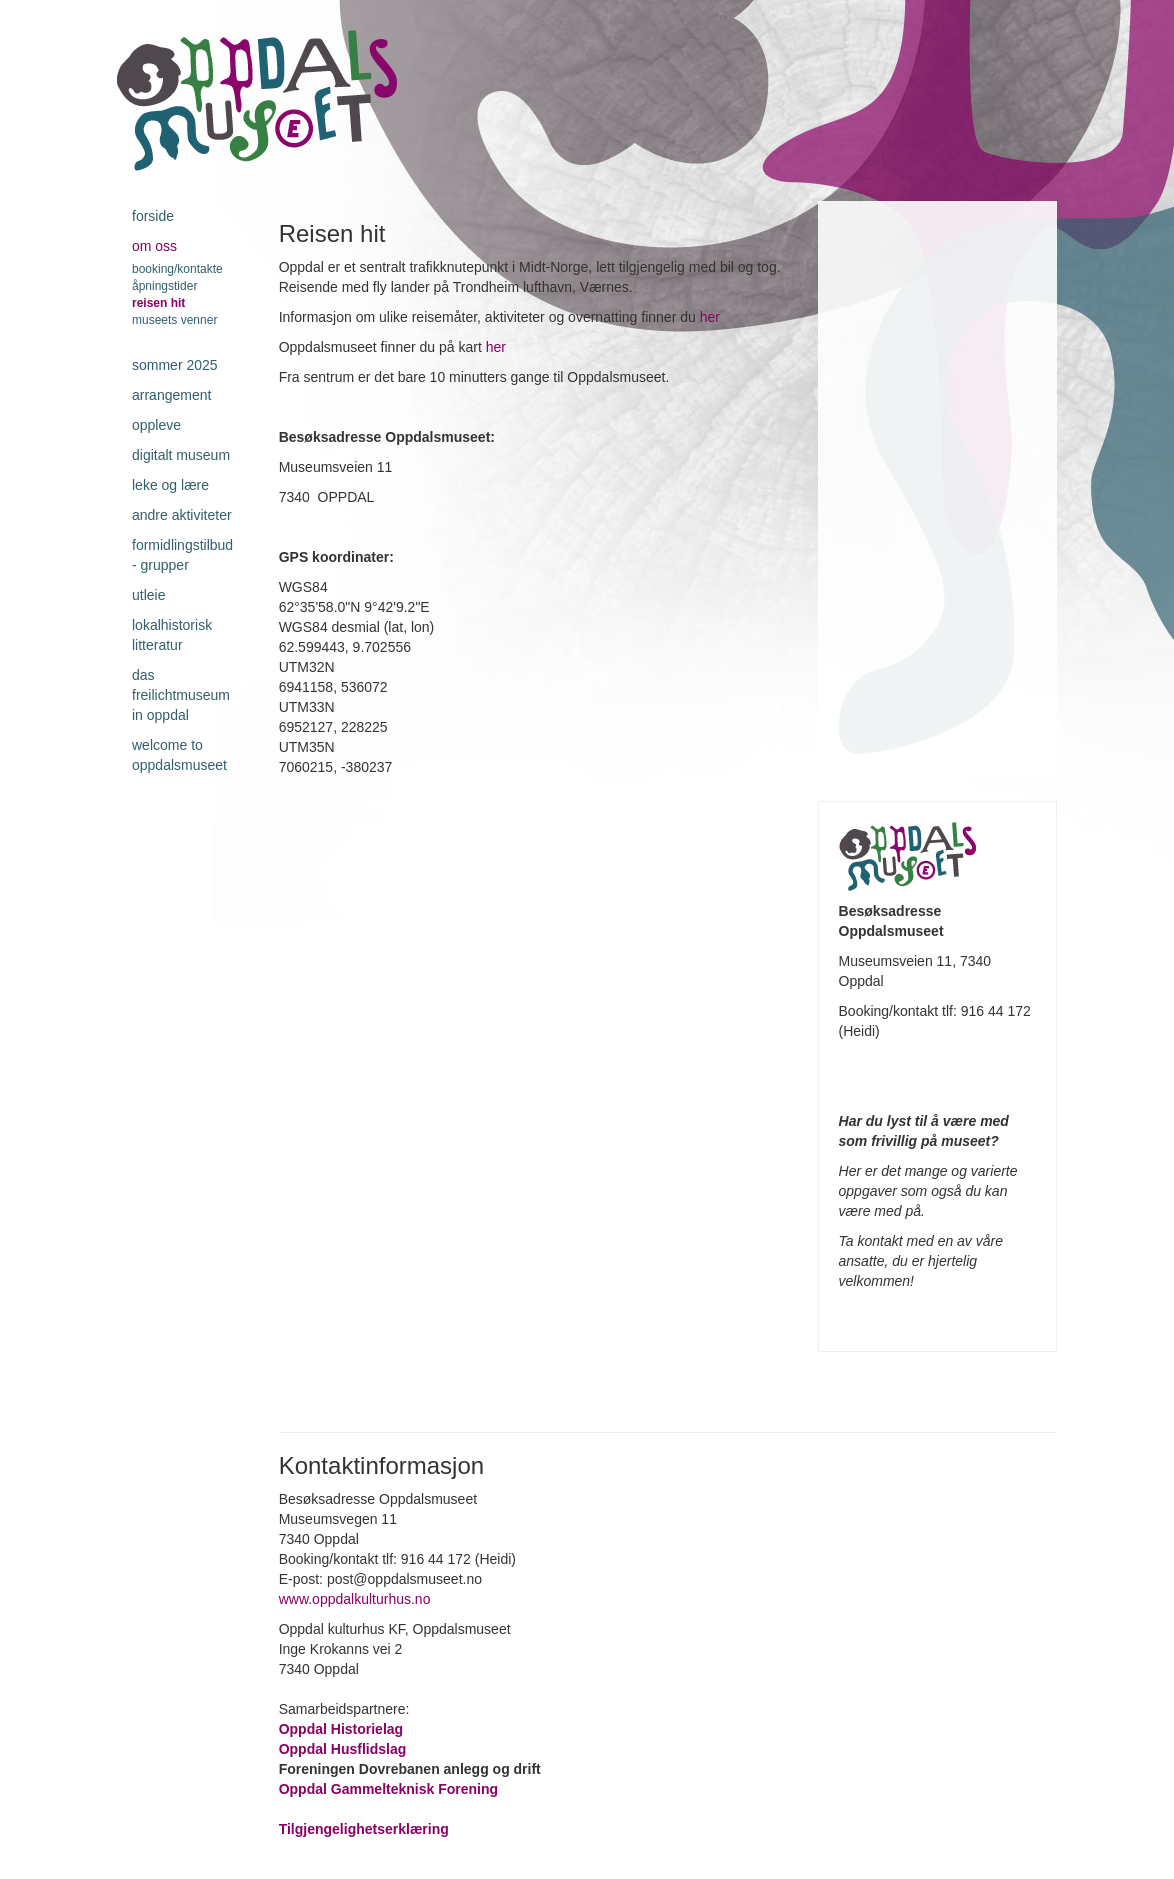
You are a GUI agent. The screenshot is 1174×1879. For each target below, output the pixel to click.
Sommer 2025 (175, 365)
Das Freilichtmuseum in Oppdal (181, 695)
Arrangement (171, 395)
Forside (153, 216)
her (710, 317)
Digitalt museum (181, 455)
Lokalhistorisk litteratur (172, 635)
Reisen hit (158, 303)
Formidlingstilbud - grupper (182, 555)
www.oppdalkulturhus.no (357, 1599)
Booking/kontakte (177, 269)
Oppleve (156, 425)
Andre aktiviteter (182, 515)
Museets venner (174, 320)
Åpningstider (164, 286)
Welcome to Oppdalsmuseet (179, 755)
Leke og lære (170, 485)
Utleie (148, 595)
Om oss (154, 246)
